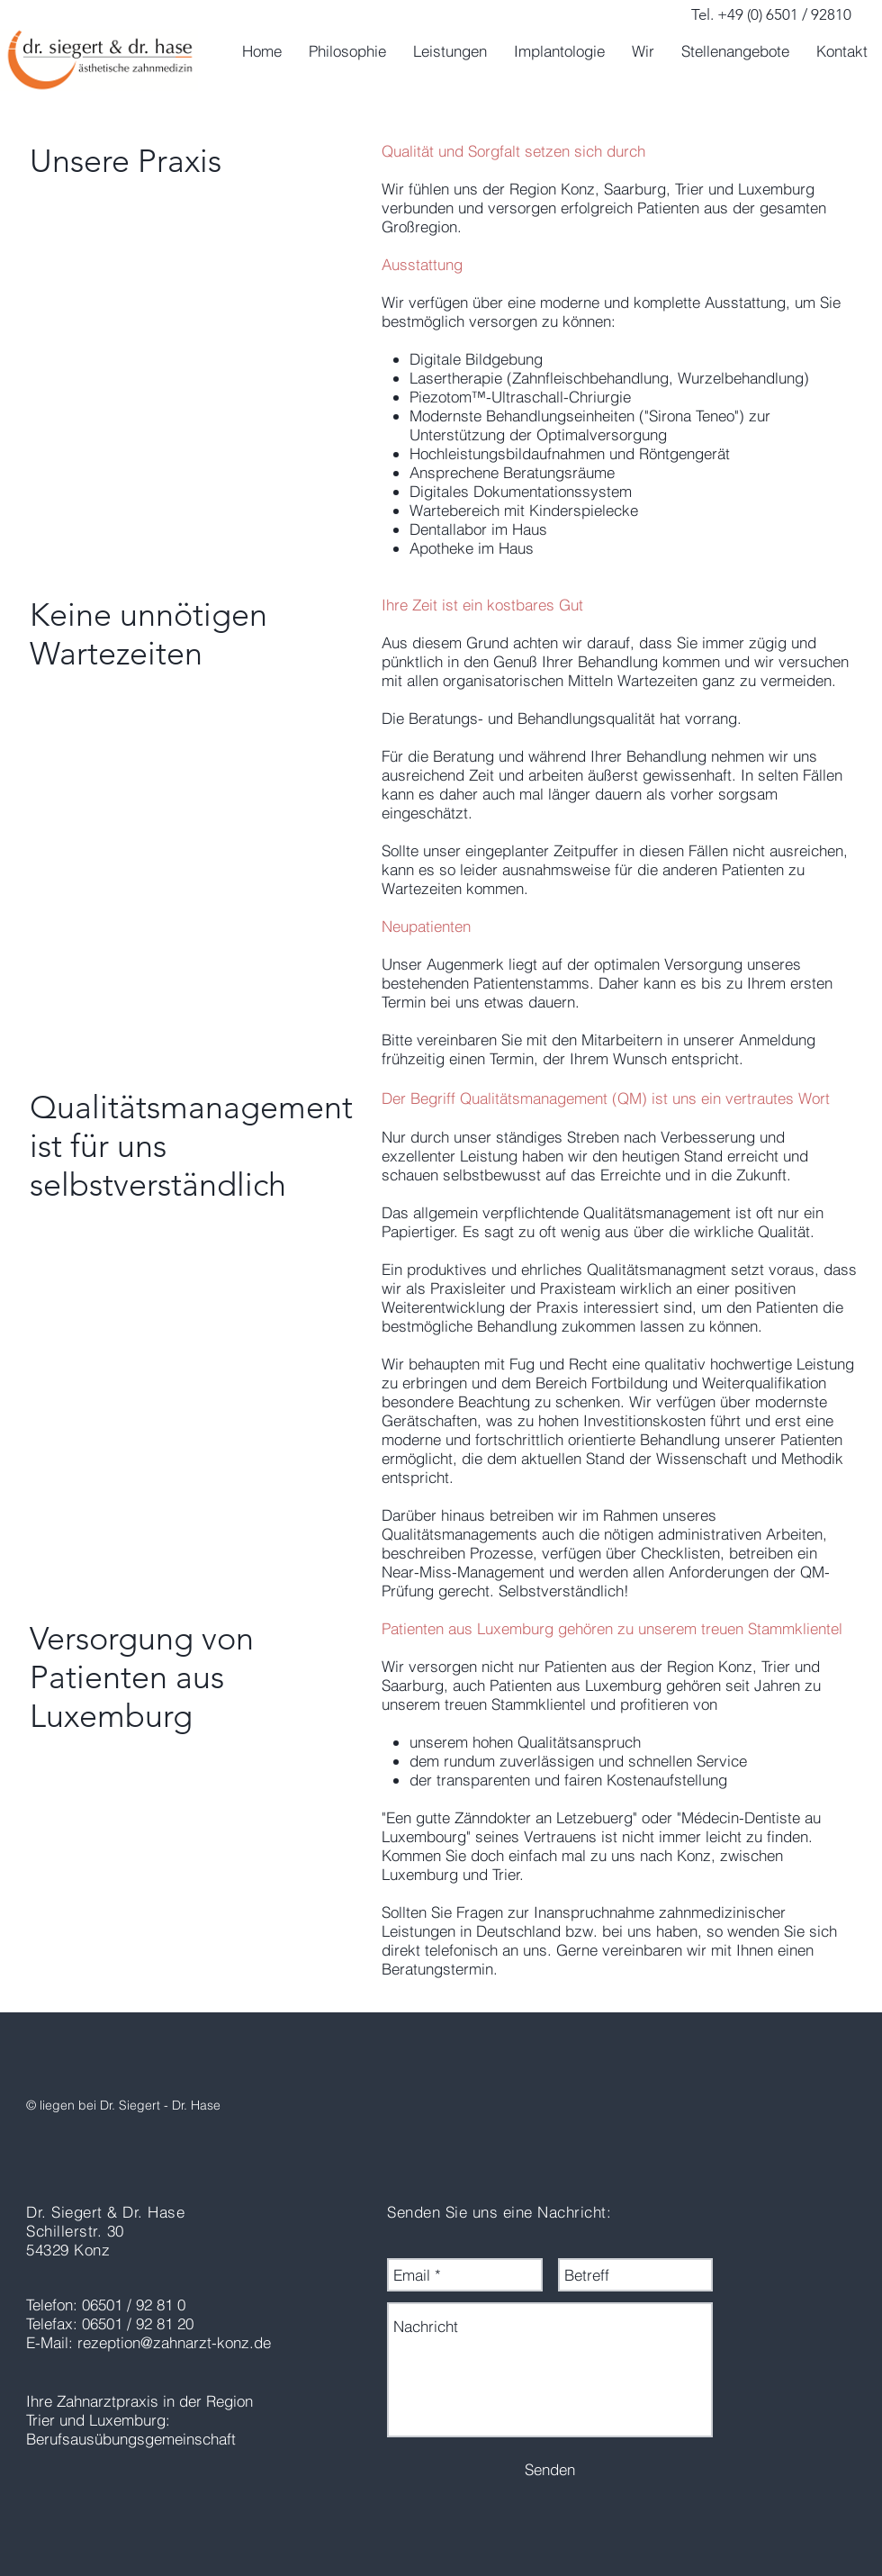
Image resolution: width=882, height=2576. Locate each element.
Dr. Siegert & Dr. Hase (105, 2211)
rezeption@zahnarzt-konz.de (174, 2342)
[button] (450, 51)
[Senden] (550, 2469)
